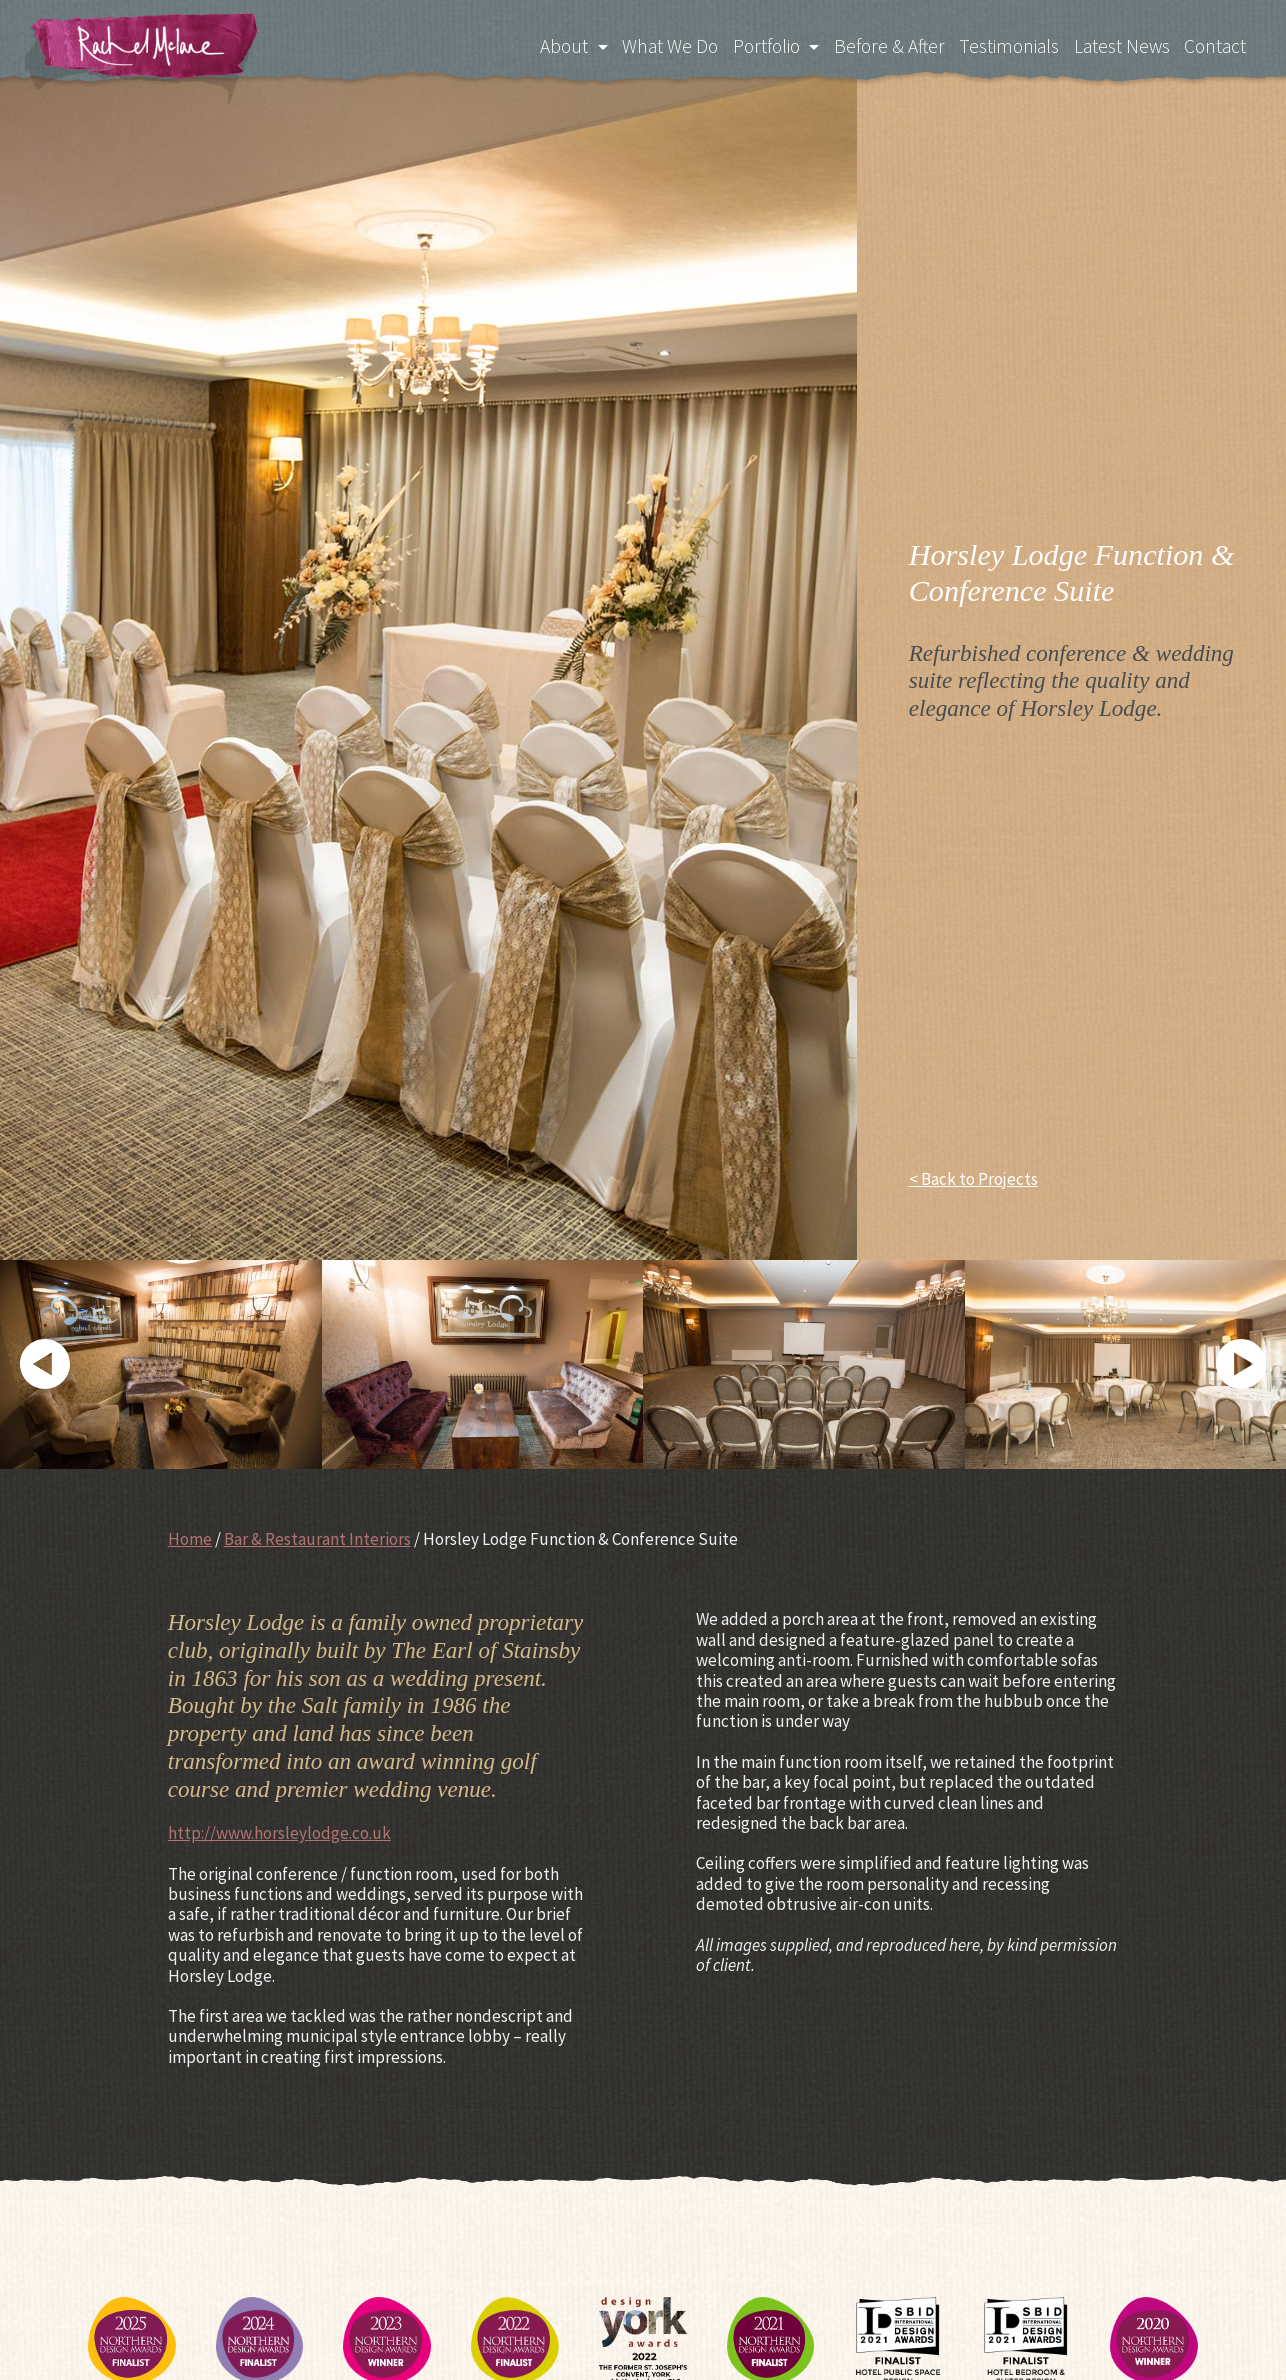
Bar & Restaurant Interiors (317, 1539)
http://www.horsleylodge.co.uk (279, 1833)
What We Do (652, 44)
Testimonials (1003, 44)
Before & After (880, 44)
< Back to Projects (973, 1179)
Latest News (1118, 44)
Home (190, 1539)
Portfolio (753, 44)
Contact (1214, 44)
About (545, 44)
